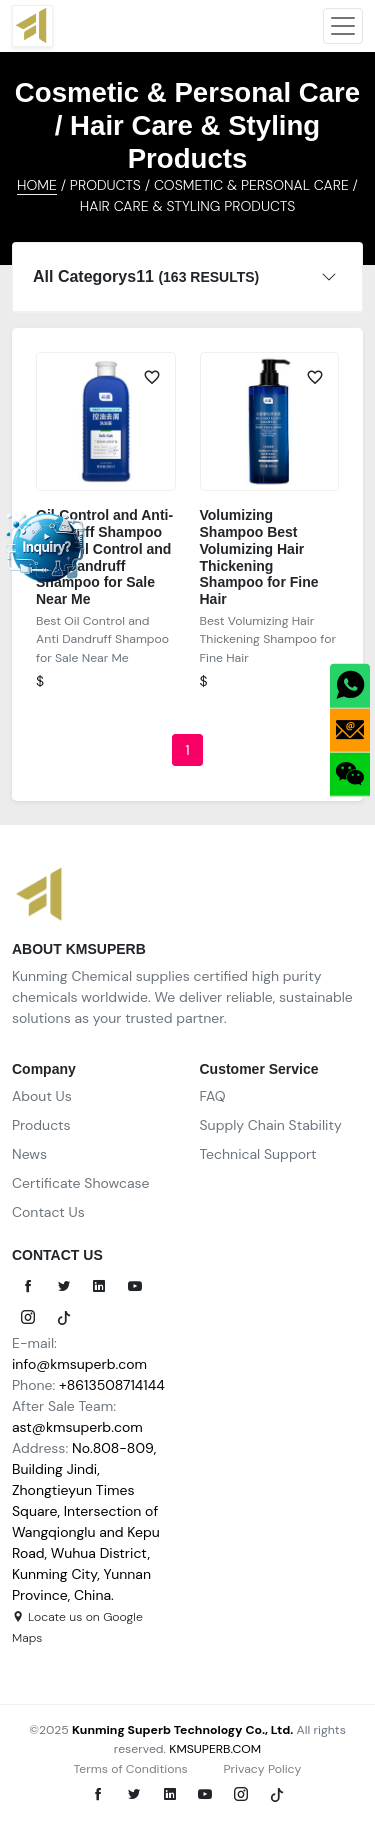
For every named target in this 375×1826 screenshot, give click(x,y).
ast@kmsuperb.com (77, 1427)
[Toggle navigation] (343, 26)
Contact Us (48, 1212)
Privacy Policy (262, 1769)
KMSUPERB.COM (215, 1749)
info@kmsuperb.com (79, 1364)
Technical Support (258, 1154)
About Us (42, 1096)
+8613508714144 (112, 1385)
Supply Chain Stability (271, 1125)
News (29, 1154)
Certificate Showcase (81, 1183)
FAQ (213, 1096)
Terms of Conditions (131, 1769)
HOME (37, 185)
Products (41, 1125)
